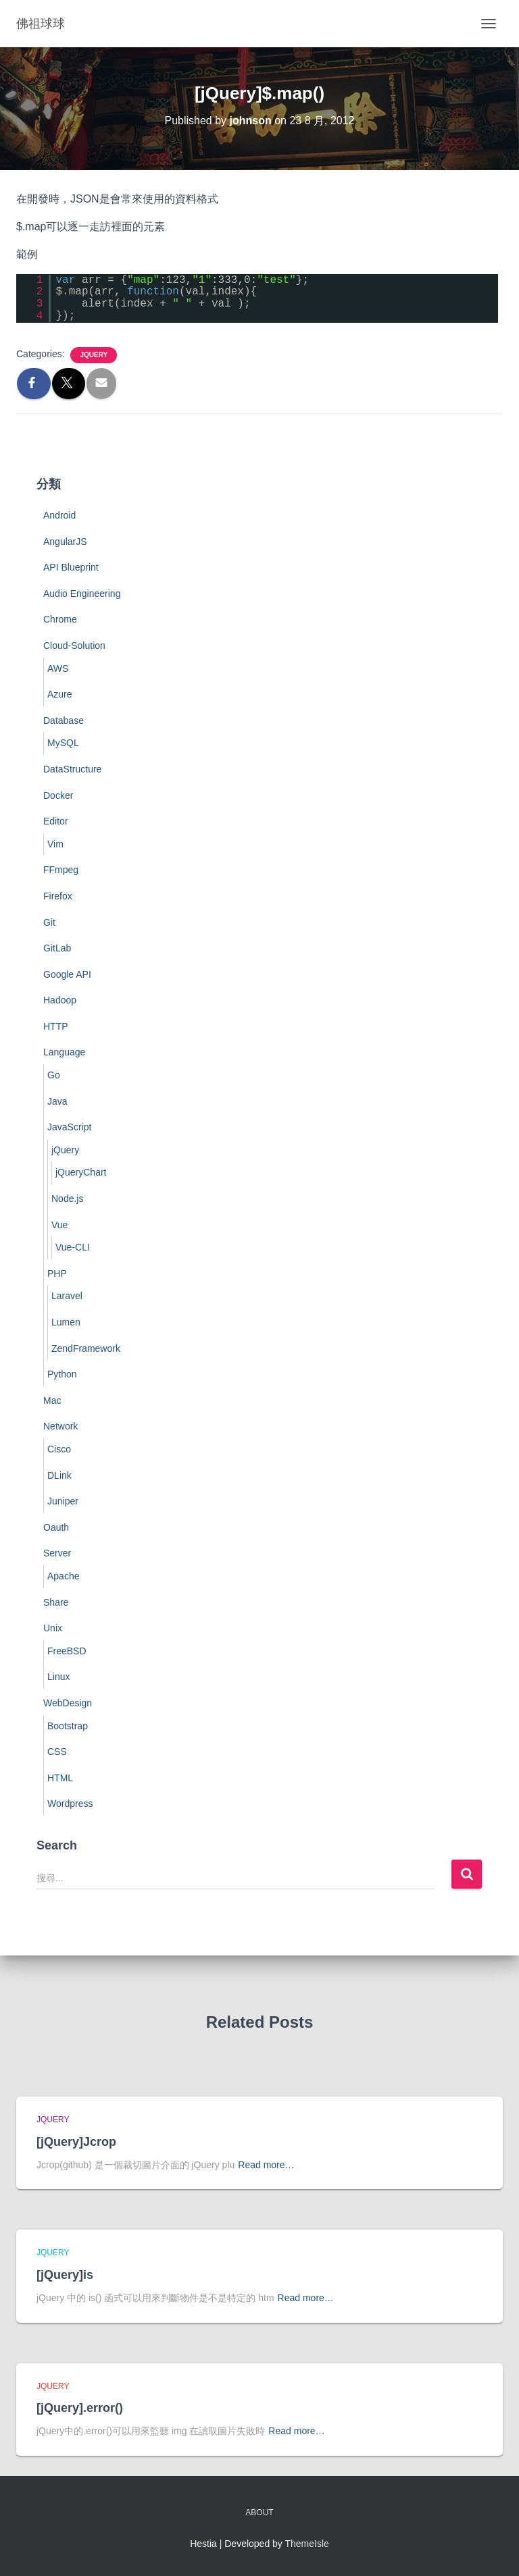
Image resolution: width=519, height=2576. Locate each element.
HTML (60, 1777)
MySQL (63, 742)
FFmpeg (60, 869)
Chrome (60, 619)
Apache (63, 1576)
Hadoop (59, 1000)
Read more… (266, 2164)
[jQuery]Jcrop (76, 2142)
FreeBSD (66, 1651)
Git (49, 922)
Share (55, 1602)
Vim (55, 844)
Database (63, 720)
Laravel (66, 1295)
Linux (58, 1676)
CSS (57, 1751)
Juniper (62, 1501)
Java (57, 1101)
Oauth (56, 1527)
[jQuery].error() (79, 2408)
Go (53, 1075)
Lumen (65, 1322)
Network (60, 1426)
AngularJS (65, 541)
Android (59, 515)
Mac (52, 1400)
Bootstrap (67, 1725)
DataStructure (72, 769)
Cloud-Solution (74, 645)
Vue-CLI (72, 1247)
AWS (57, 668)
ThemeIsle (307, 2543)
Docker (58, 795)
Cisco (59, 1449)
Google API (67, 974)
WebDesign (67, 1703)
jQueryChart (80, 1172)
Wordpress (70, 1803)
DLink (59, 1475)
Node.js (67, 1198)
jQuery (93, 355)
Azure (59, 694)
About (259, 2512)
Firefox (57, 896)
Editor (55, 821)
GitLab (57, 948)
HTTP (55, 1026)
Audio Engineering (81, 593)
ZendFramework (85, 1348)
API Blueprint (71, 567)
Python (62, 1374)
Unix (52, 1628)
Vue (59, 1224)
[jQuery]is (64, 2275)
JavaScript (69, 1127)
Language (64, 1052)
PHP (57, 1273)
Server (57, 1553)
